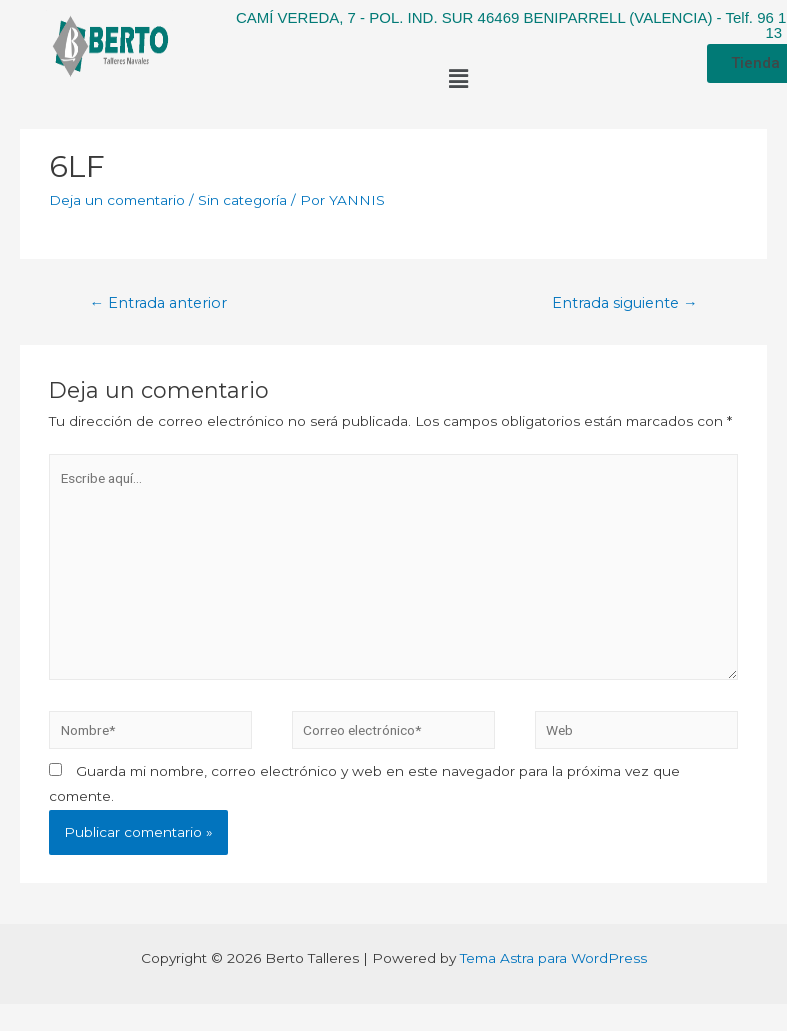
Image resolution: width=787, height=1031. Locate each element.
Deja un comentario (117, 200)
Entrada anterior (158, 303)
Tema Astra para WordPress (553, 958)
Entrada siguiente (625, 303)
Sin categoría (242, 200)
